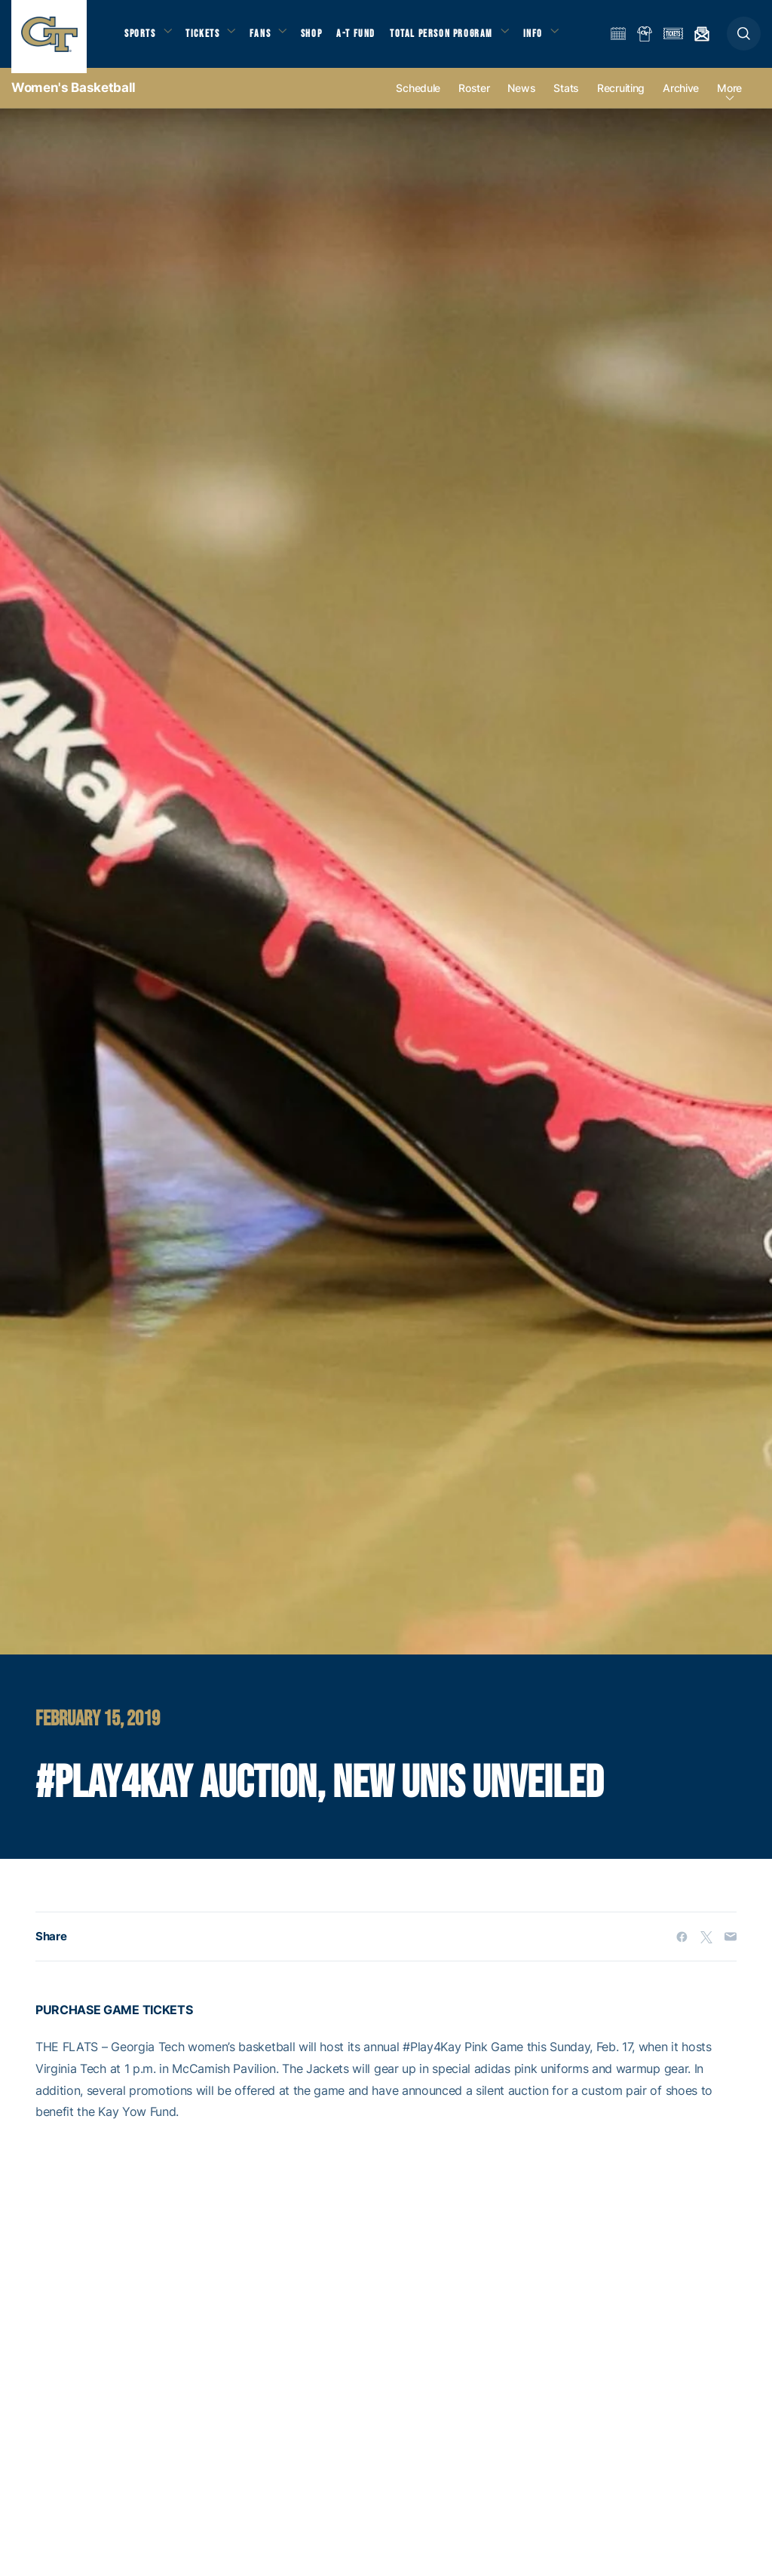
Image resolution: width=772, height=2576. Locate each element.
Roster (473, 99)
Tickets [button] (208, 38)
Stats (566, 99)
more (729, 99)
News (521, 99)
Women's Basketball (73, 98)
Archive (681, 99)
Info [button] (552, 38)
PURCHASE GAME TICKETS (113, 2021)
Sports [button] (141, 38)
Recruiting (621, 99)
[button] (744, 39)
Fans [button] (269, 38)
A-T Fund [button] (370, 38)
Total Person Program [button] (456, 38)
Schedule (418, 99)
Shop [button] (324, 38)
